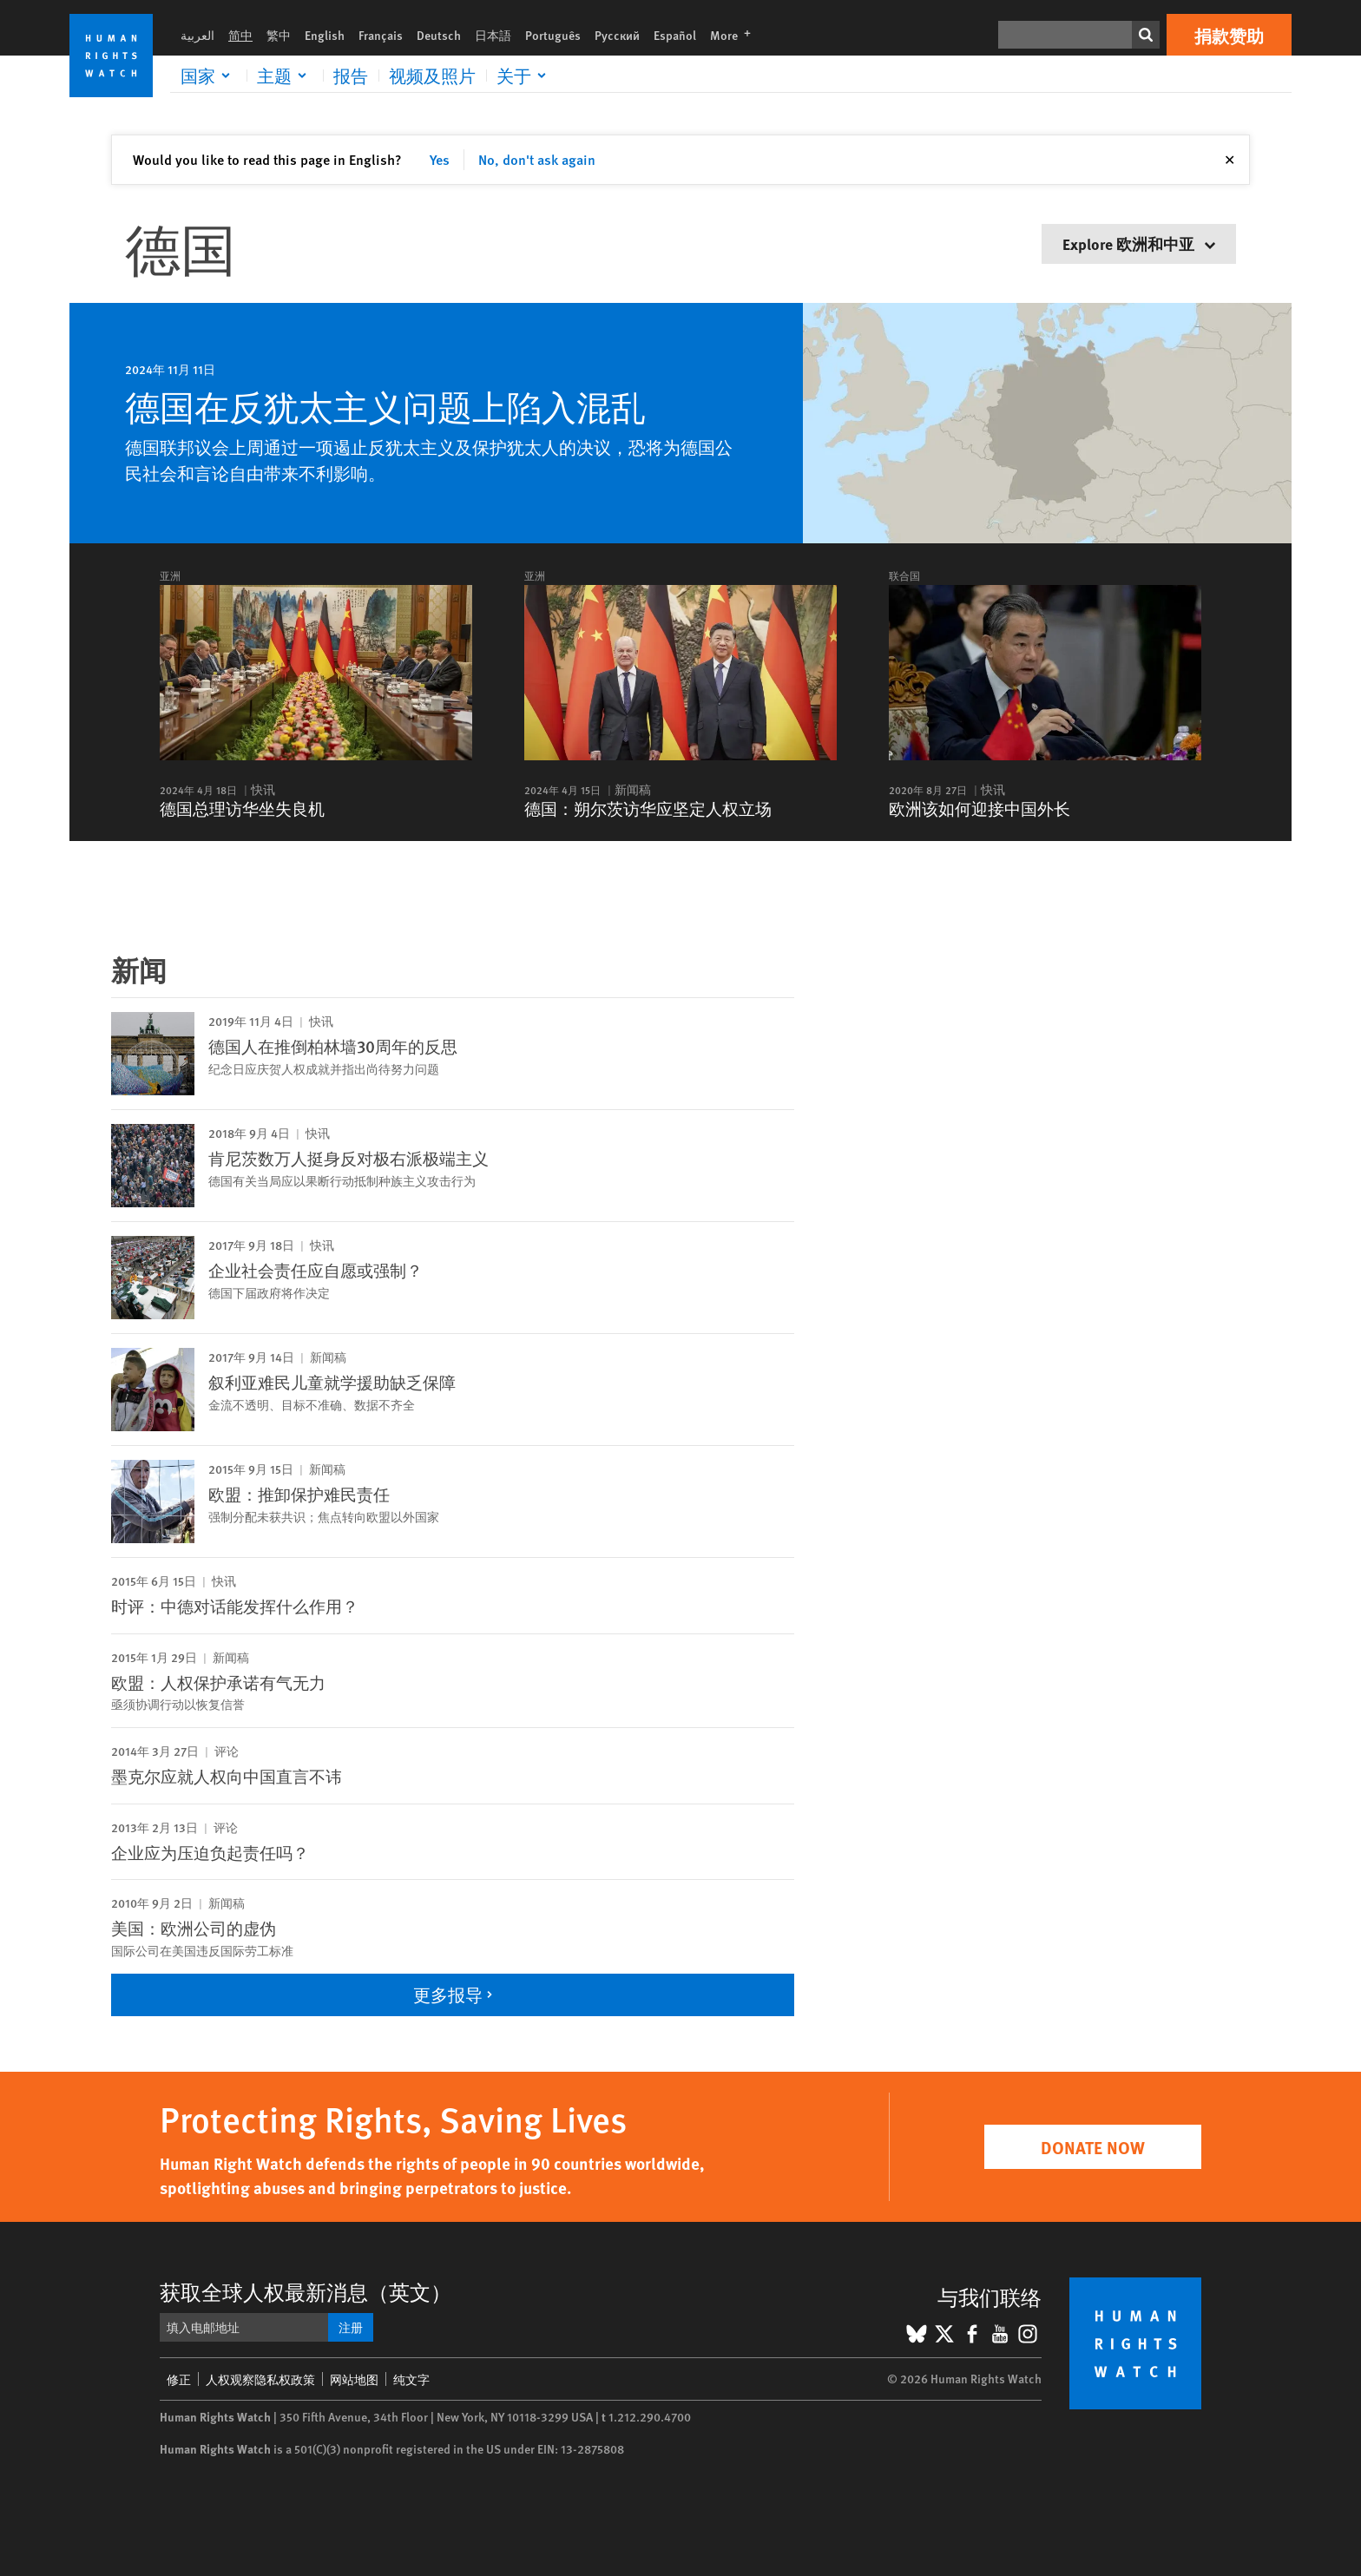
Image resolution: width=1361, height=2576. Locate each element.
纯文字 (411, 2379)
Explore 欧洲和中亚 (1138, 243)
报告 (350, 75)
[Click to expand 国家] (208, 75)
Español (675, 34)
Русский (617, 34)
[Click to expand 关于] (524, 75)
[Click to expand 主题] (284, 75)
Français (380, 34)
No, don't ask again (536, 159)
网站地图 (354, 2379)
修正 (179, 2379)
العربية (197, 34)
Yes (440, 159)
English (325, 34)
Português (553, 34)
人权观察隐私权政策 (260, 2379)
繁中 (278, 34)
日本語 (493, 34)
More (735, 34)
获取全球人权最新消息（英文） (305, 2291)
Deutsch (439, 34)
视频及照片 (432, 75)
